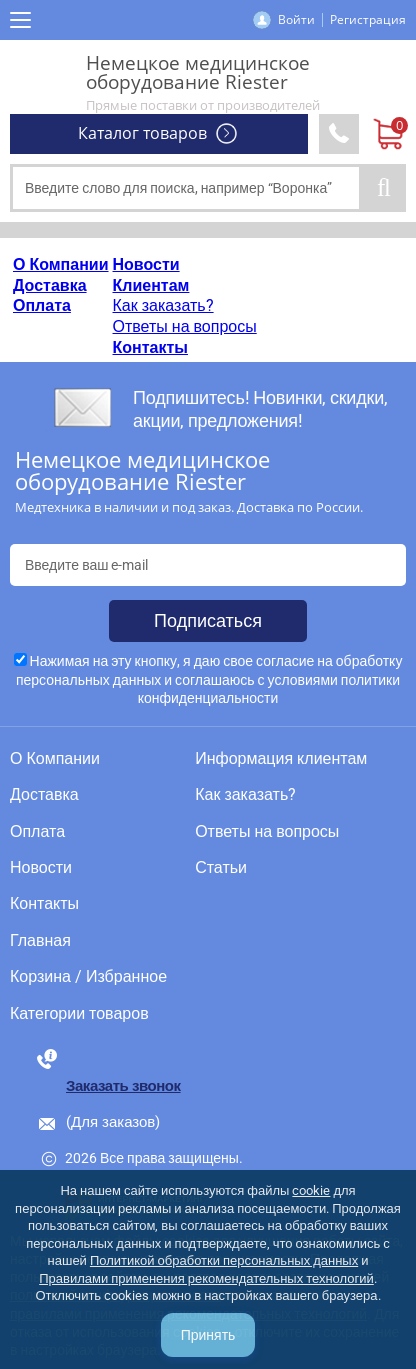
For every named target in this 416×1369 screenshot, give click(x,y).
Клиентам (151, 285)
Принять (208, 1335)
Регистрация (368, 19)
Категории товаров (79, 1014)
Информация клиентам (281, 759)
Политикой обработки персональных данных (224, 1260)
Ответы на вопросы (185, 326)
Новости (146, 264)
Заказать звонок (123, 1086)
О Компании (61, 264)
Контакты (150, 347)
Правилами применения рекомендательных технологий (206, 1278)
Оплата (42, 305)
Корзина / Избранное (88, 977)
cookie (311, 1190)
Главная (40, 941)
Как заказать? (163, 305)
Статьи (221, 868)
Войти (296, 19)
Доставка (50, 285)
